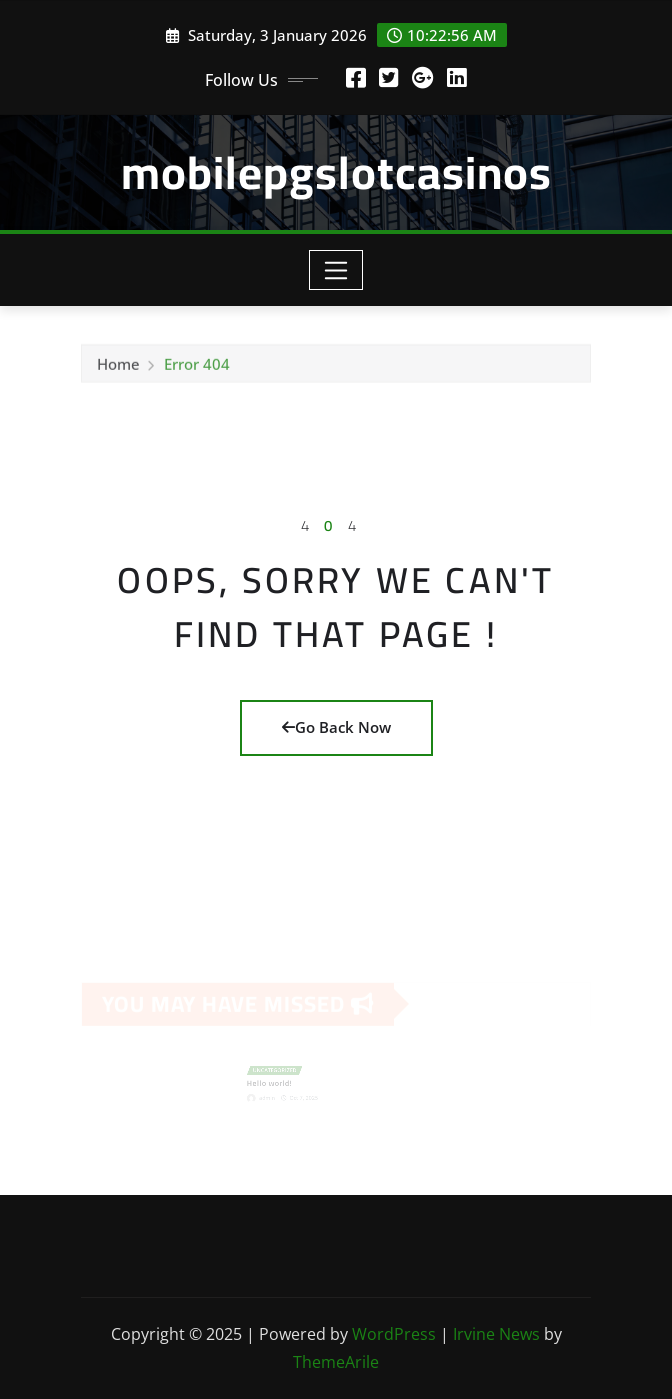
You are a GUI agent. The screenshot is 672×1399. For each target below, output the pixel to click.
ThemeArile (336, 1362)
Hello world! (277, 1082)
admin (276, 1095)
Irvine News (496, 1334)
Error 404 (197, 366)
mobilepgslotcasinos (336, 172)
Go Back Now (336, 727)
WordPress (394, 1334)
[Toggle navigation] (336, 270)
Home (118, 366)
